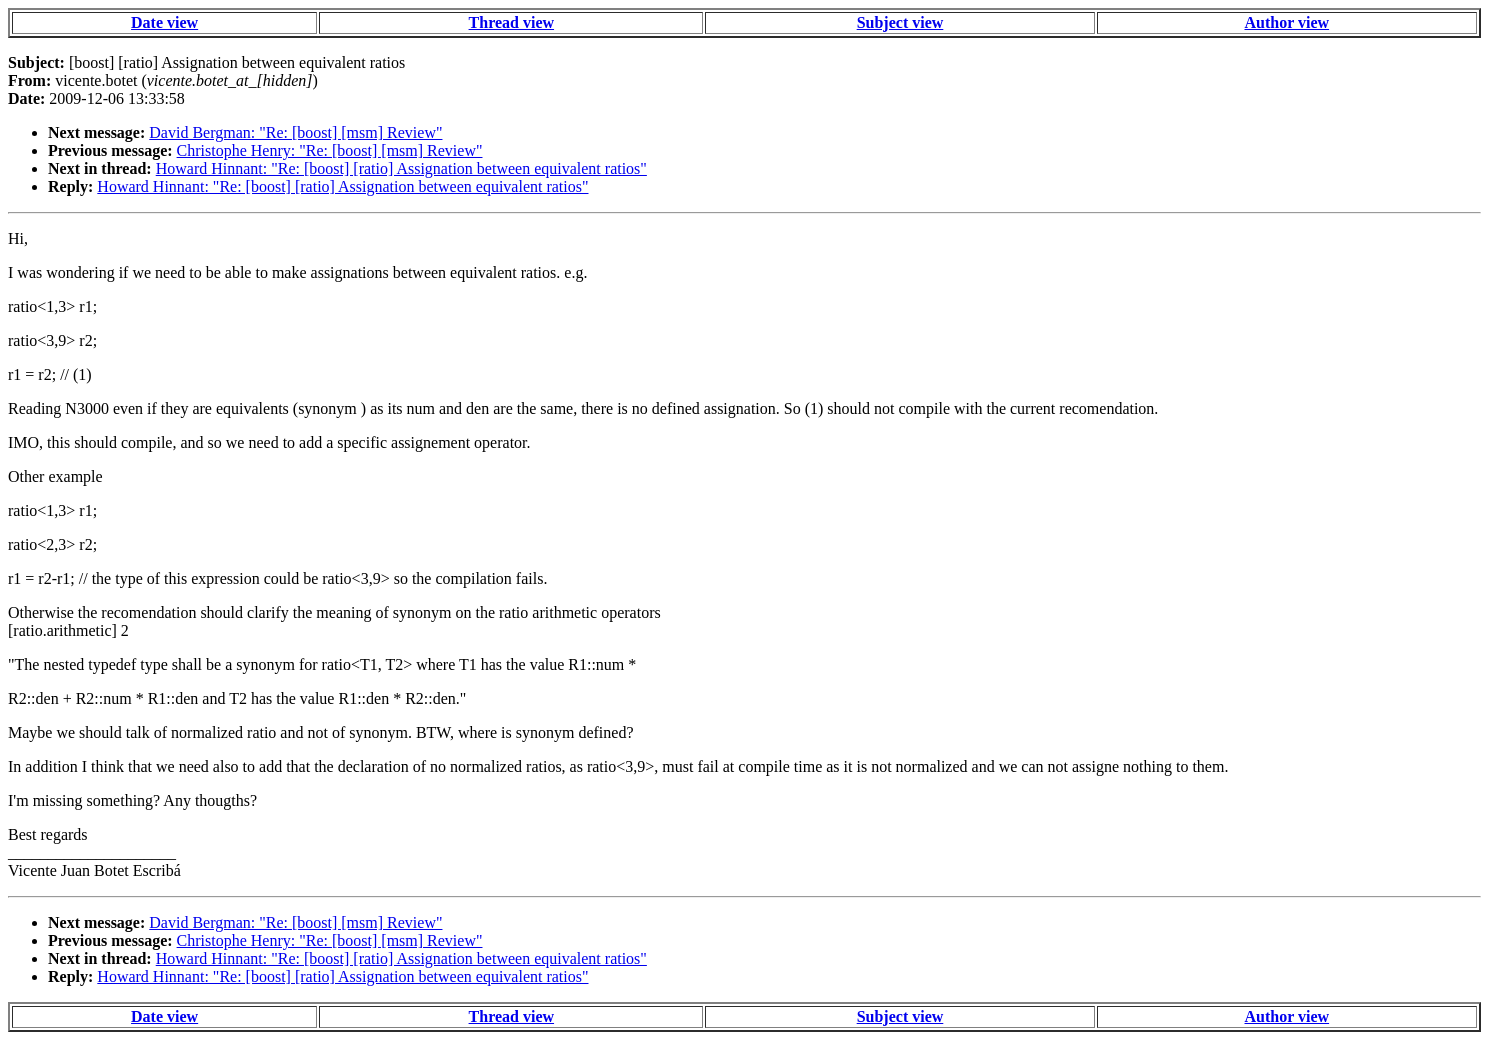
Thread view (511, 22)
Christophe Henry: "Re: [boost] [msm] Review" (330, 150)
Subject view (900, 22)
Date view (164, 22)
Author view (1287, 22)
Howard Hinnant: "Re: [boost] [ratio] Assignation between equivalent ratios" (401, 168)
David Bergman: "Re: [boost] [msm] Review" (295, 132)
